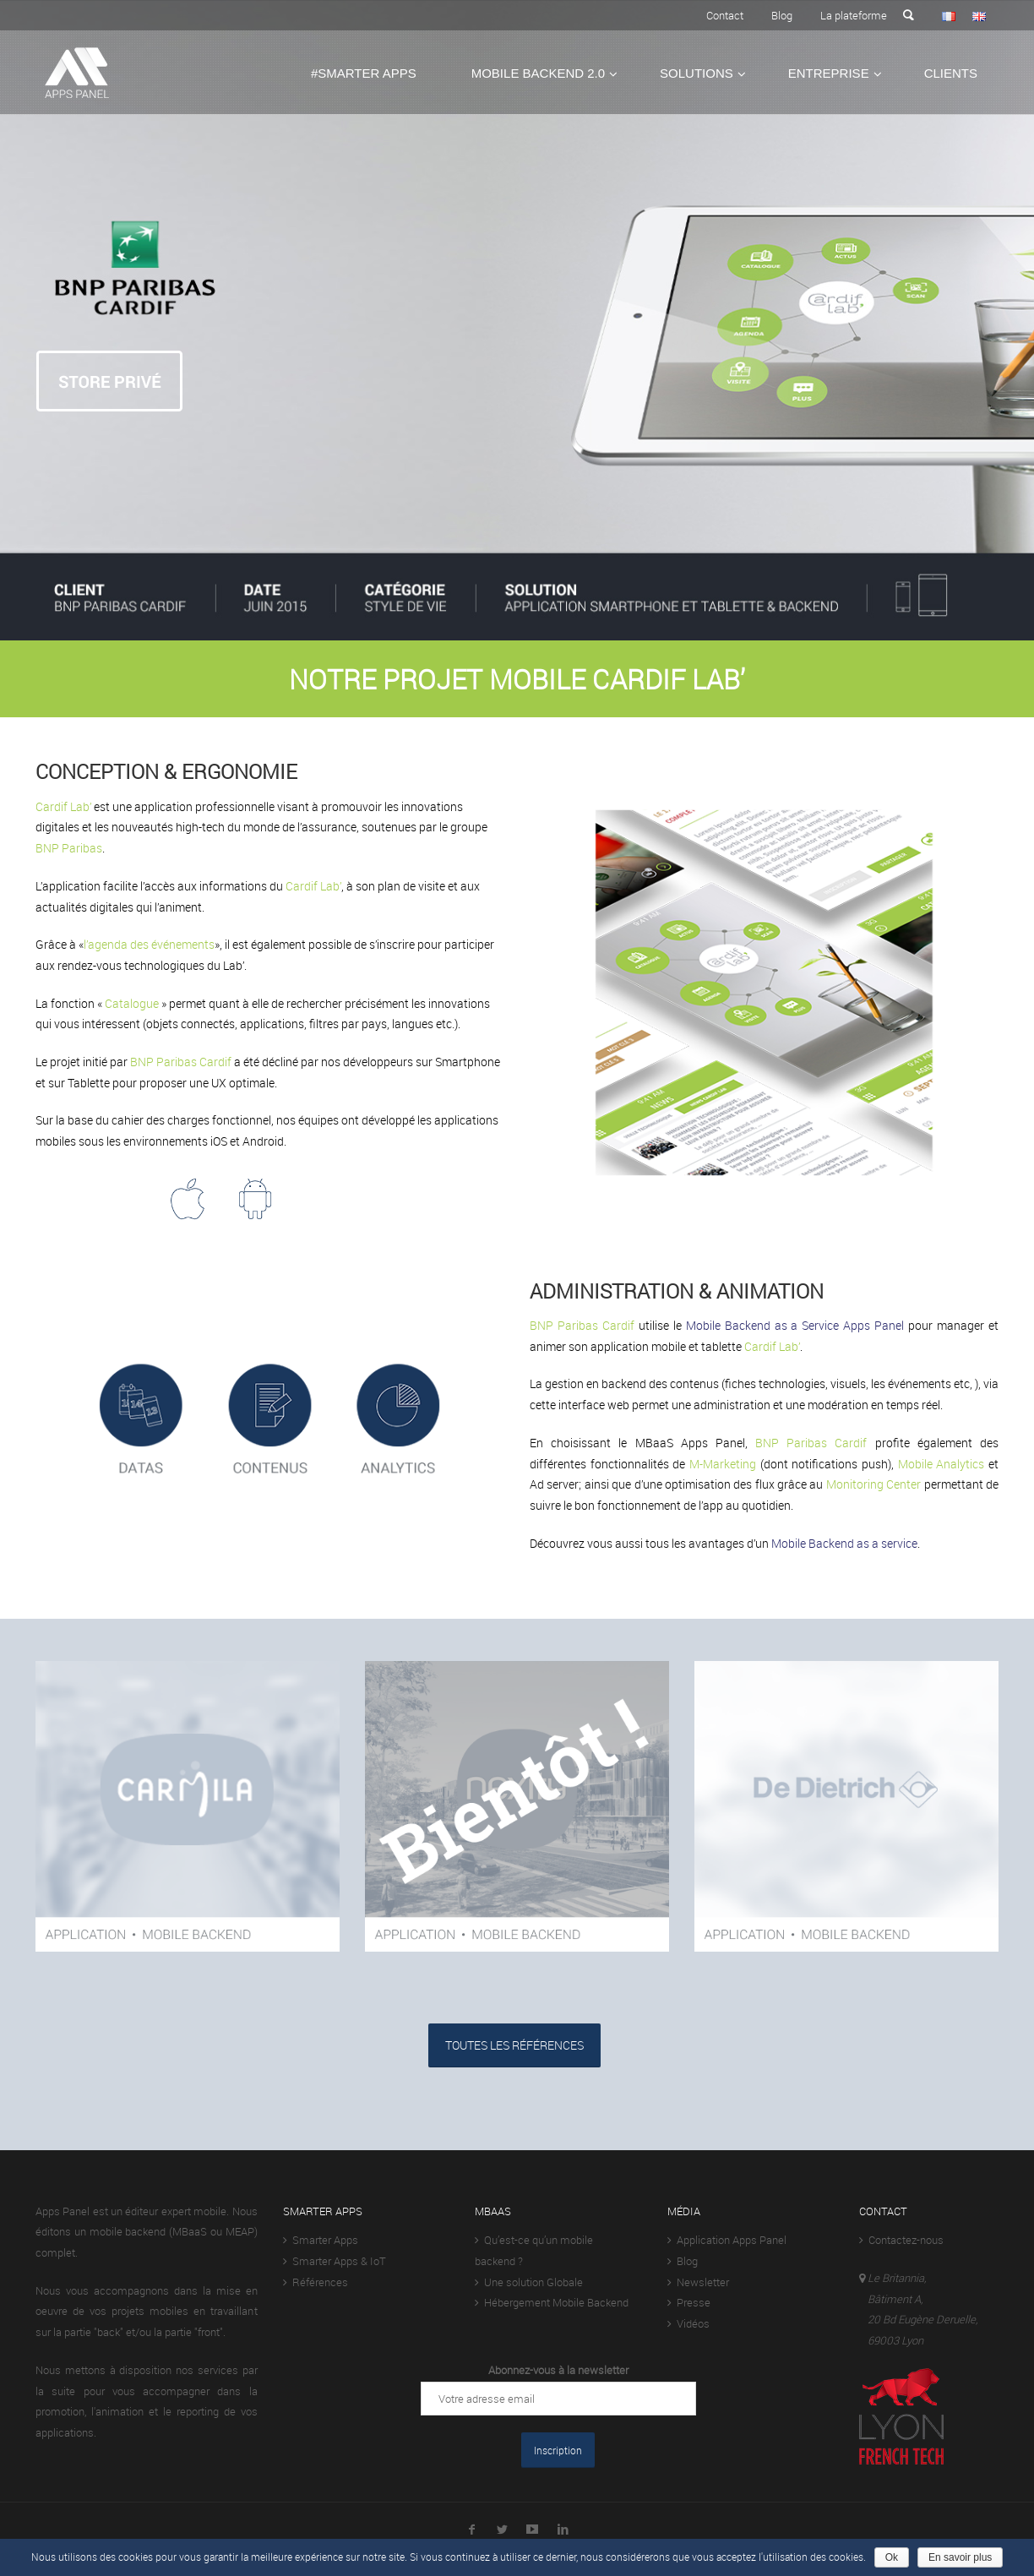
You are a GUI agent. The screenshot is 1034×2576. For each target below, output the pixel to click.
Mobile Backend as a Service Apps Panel (795, 1325)
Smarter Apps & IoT (334, 2260)
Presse (688, 2302)
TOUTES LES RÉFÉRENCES (514, 2045)
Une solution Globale (529, 2282)
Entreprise (828, 73)
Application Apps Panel (726, 2239)
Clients (950, 73)
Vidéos (688, 2323)
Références (315, 2282)
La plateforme (853, 15)
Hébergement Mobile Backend (552, 2302)
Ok (891, 2557)
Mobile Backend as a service (844, 1543)
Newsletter (698, 2282)
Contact (724, 15)
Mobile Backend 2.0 (538, 73)
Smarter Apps (320, 2239)
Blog (781, 15)
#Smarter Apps (363, 73)
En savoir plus (960, 2557)
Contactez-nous (901, 2239)
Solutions (696, 73)
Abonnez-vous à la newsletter (558, 2369)
